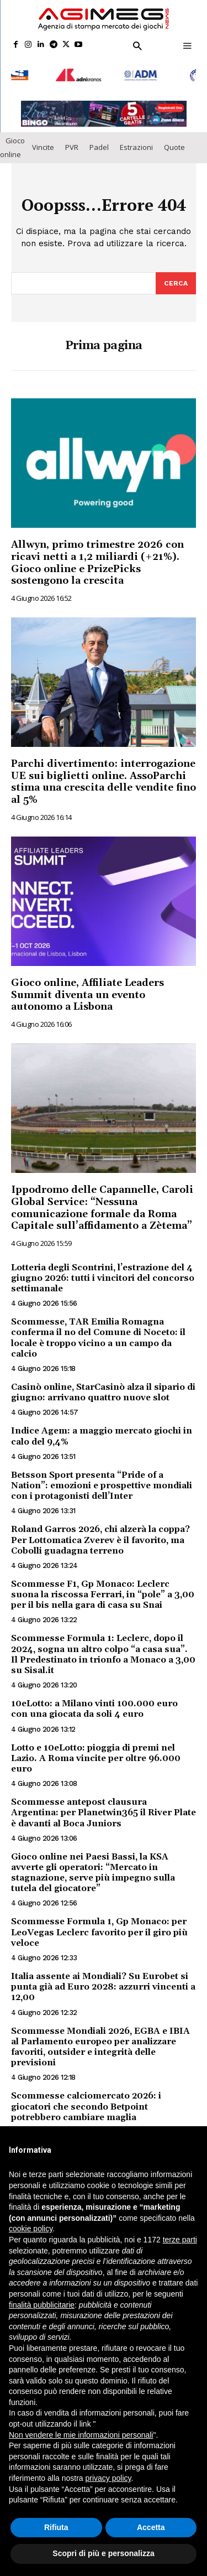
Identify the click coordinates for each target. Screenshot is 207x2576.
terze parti (180, 2239)
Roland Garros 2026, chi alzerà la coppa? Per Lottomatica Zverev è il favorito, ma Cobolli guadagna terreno (100, 1534)
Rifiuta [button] (56, 2527)
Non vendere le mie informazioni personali (81, 2434)
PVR (71, 142)
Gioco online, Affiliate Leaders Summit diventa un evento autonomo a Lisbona (87, 989)
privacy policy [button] (108, 2478)
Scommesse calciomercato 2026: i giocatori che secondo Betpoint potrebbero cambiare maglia (86, 2101)
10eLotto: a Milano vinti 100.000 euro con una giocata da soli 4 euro (94, 1703)
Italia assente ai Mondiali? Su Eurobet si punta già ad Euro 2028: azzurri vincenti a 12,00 (103, 1981)
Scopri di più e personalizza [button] (103, 2553)
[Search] (176, 278)
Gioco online (12, 142)
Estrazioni (136, 142)
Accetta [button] (151, 2527)
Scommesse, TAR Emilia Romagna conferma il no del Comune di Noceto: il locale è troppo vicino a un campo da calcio (98, 1332)
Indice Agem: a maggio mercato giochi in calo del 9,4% (101, 1430)
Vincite (43, 142)
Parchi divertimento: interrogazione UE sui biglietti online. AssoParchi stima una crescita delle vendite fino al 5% (103, 776)
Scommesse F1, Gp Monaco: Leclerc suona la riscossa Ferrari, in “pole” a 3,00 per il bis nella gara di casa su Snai (102, 1589)
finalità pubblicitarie (42, 2304)
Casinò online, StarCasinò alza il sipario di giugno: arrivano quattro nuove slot (103, 1387)
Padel (99, 142)
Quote (174, 142)
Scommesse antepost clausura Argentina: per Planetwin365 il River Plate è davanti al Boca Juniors (103, 1807)
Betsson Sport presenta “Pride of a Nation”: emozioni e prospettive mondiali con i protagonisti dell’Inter (101, 1480)
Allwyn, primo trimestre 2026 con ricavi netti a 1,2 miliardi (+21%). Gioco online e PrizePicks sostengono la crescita (97, 557)
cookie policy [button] (30, 2228)
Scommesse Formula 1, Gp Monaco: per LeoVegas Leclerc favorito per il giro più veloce (99, 1926)
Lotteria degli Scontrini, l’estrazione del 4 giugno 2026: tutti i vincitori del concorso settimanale (102, 1272)
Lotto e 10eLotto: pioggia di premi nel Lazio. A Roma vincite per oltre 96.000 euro (96, 1752)
